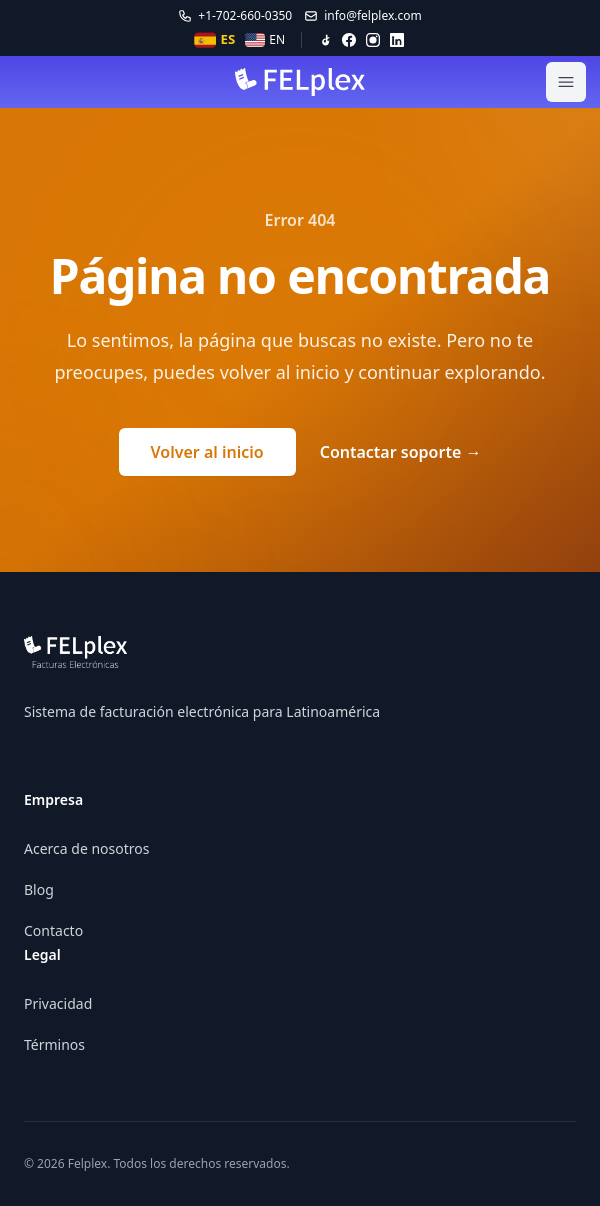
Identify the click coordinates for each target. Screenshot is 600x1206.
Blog (39, 889)
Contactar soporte (401, 452)
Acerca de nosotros (86, 848)
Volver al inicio (207, 452)
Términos (54, 1044)
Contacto (53, 930)
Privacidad (58, 1003)
